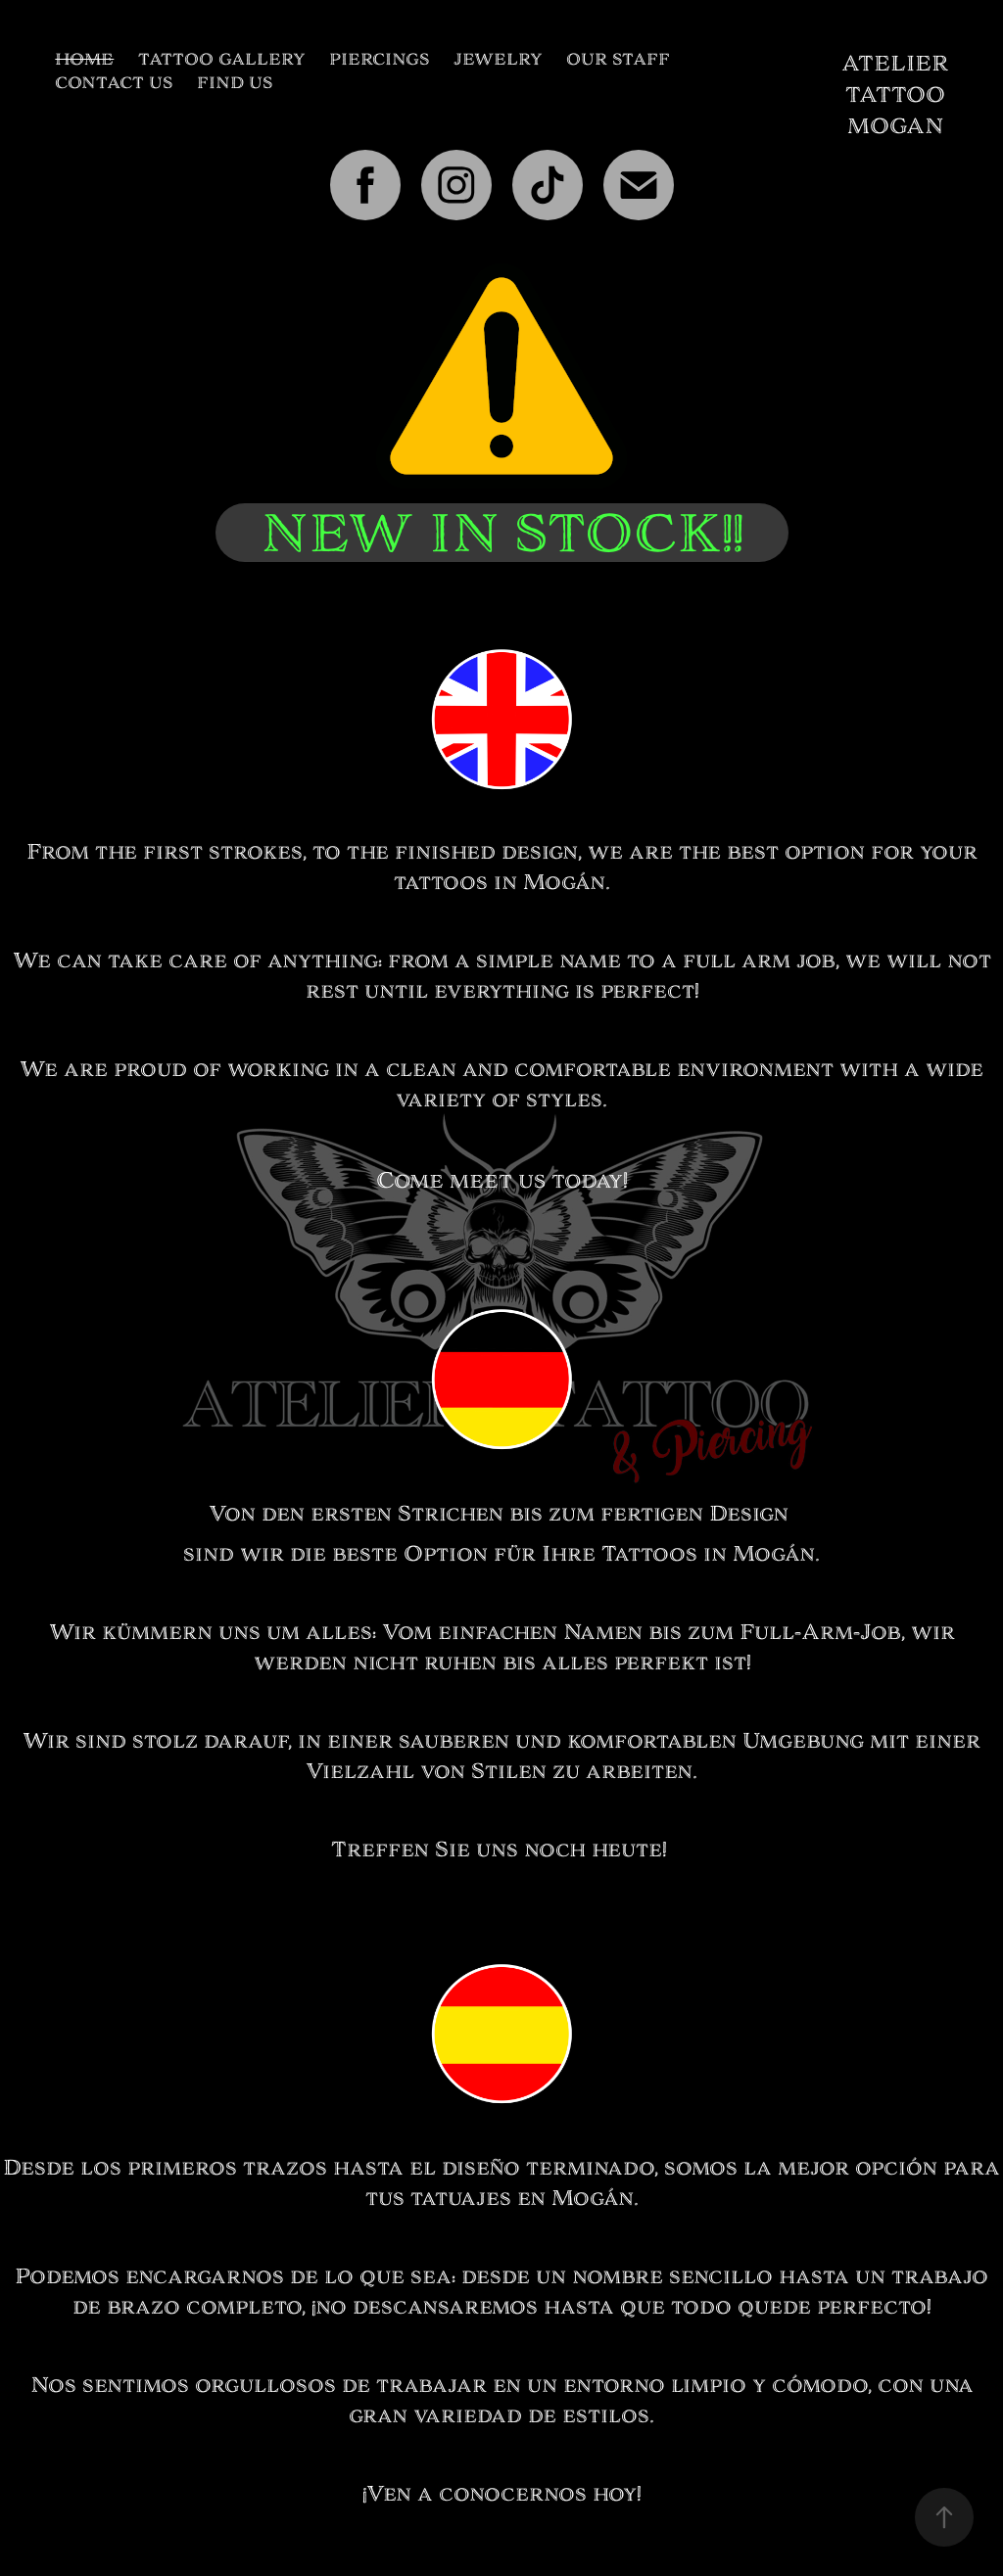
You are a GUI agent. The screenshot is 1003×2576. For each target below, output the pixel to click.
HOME (84, 59)
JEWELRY (498, 59)
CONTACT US (113, 82)
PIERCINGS (379, 59)
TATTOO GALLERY (222, 59)
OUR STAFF (618, 59)
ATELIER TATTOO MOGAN (897, 94)
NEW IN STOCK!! (502, 532)
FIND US (234, 82)
